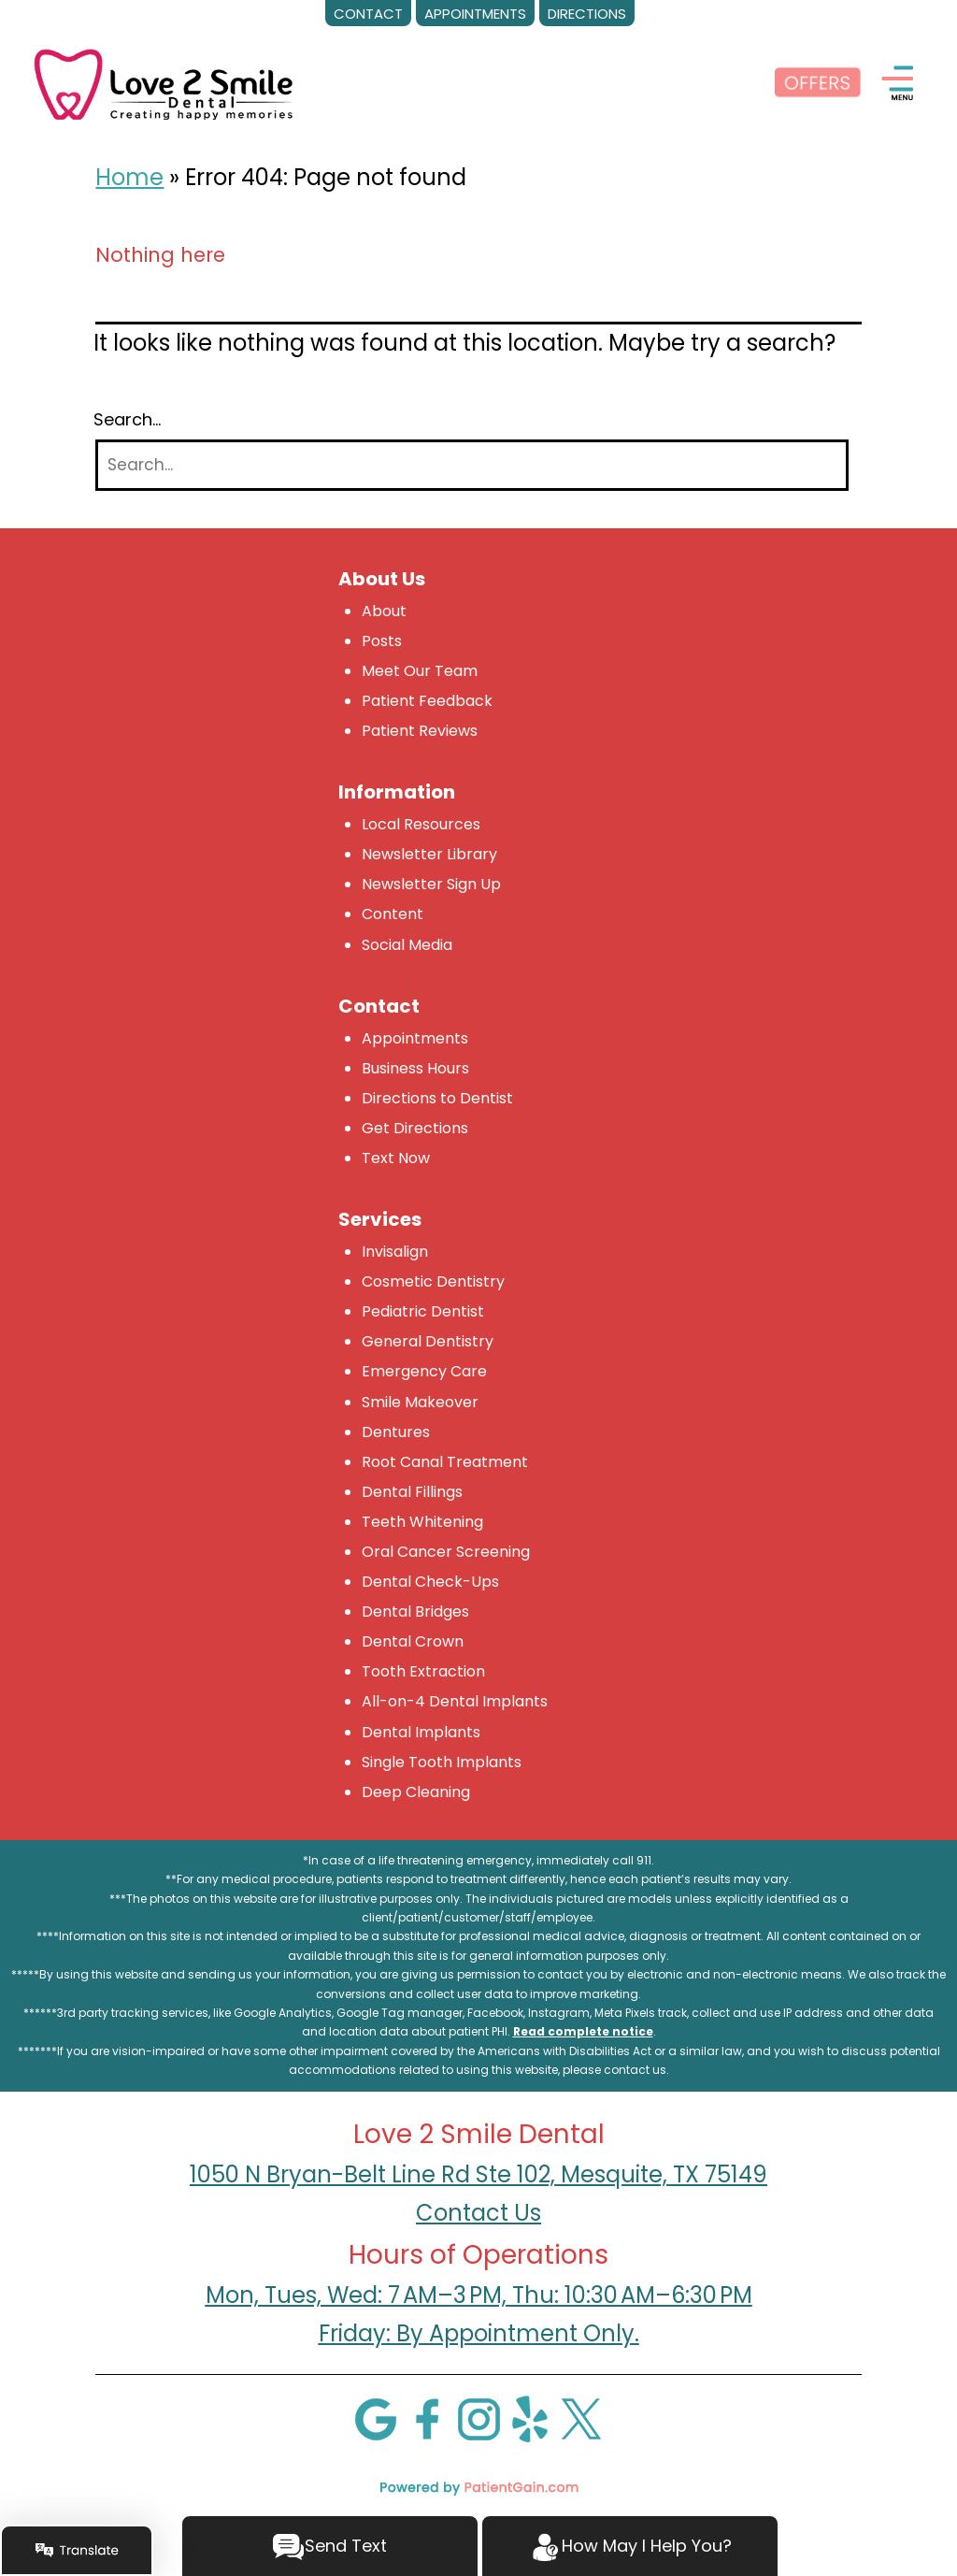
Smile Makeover (420, 1402)
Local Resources (421, 824)
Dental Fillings (412, 1492)
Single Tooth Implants (441, 1762)
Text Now (396, 1158)
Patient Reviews (420, 730)
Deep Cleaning (416, 1792)
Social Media (407, 945)
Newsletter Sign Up (431, 884)
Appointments (415, 1038)
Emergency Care (424, 1371)
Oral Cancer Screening (446, 1551)
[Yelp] (530, 2418)
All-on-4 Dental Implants (455, 1701)
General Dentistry (427, 1341)
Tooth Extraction (423, 1671)
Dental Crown (413, 1641)
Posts (382, 641)
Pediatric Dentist (423, 1311)
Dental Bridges (415, 1611)
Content (392, 914)
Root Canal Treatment (445, 1462)
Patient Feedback (427, 701)
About (384, 611)
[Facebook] (427, 2418)
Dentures (396, 1432)
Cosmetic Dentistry (433, 1281)
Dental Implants (421, 1732)
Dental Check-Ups (430, 1581)
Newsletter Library (429, 854)
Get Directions (415, 1128)
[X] (581, 2418)
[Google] (375, 2418)
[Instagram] (478, 2418)
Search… (127, 420)
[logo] (164, 83)
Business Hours (415, 1068)
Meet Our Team (420, 671)
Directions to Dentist (437, 1098)
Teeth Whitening (422, 1522)
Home (129, 177)
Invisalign (395, 1251)
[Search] (472, 465)
